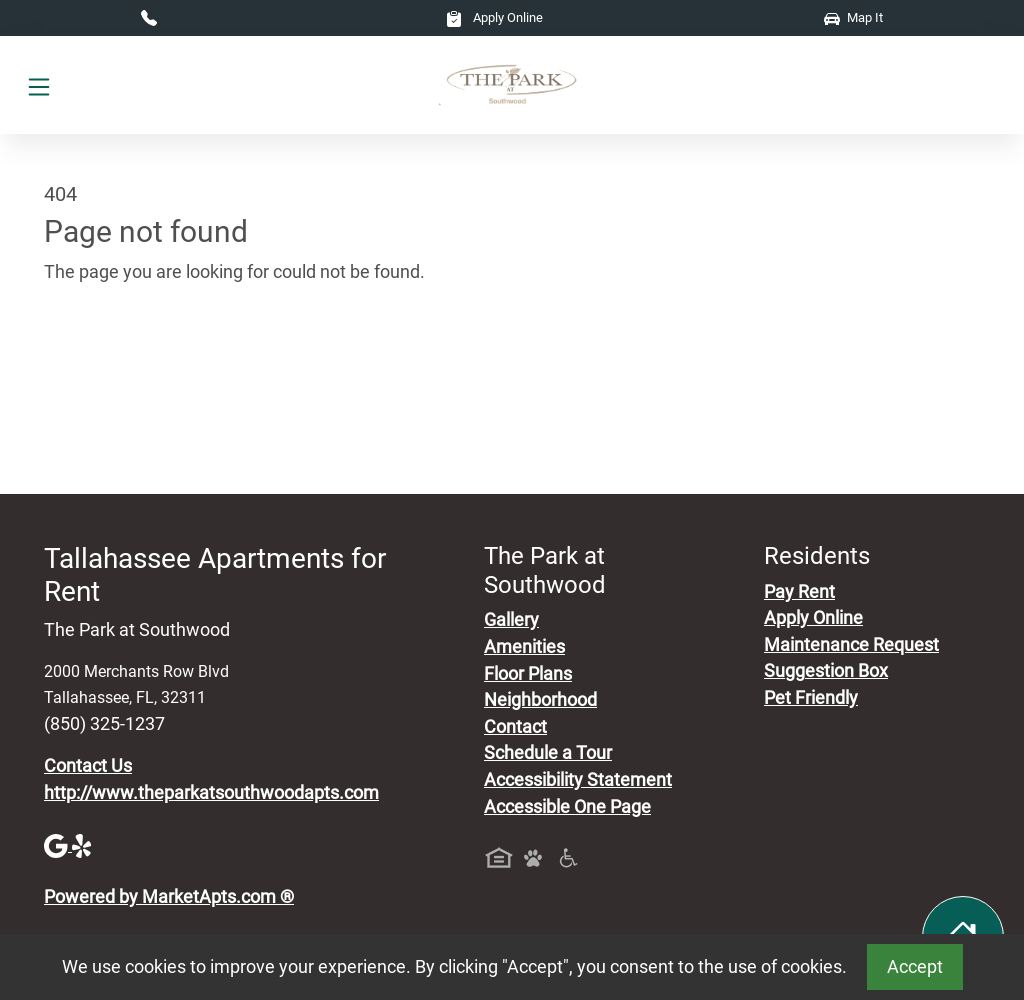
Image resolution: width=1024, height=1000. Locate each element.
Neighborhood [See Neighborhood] (540, 700)
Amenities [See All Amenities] (524, 647)
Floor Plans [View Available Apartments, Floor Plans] (528, 674)
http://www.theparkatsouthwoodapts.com (211, 793)
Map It (853, 17)
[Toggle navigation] (39, 85)
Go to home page (112, 365)
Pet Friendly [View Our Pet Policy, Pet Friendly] (811, 698)
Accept (915, 967)
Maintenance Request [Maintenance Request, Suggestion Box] (851, 645)
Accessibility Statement (578, 780)
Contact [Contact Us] (515, 727)
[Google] (58, 845)
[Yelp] (84, 845)
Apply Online (494, 17)
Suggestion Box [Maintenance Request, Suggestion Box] (826, 671)
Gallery (511, 620)
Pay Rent (799, 592)
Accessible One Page (567, 807)
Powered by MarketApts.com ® (169, 897)
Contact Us (88, 766)
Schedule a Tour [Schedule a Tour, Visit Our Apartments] (548, 753)
